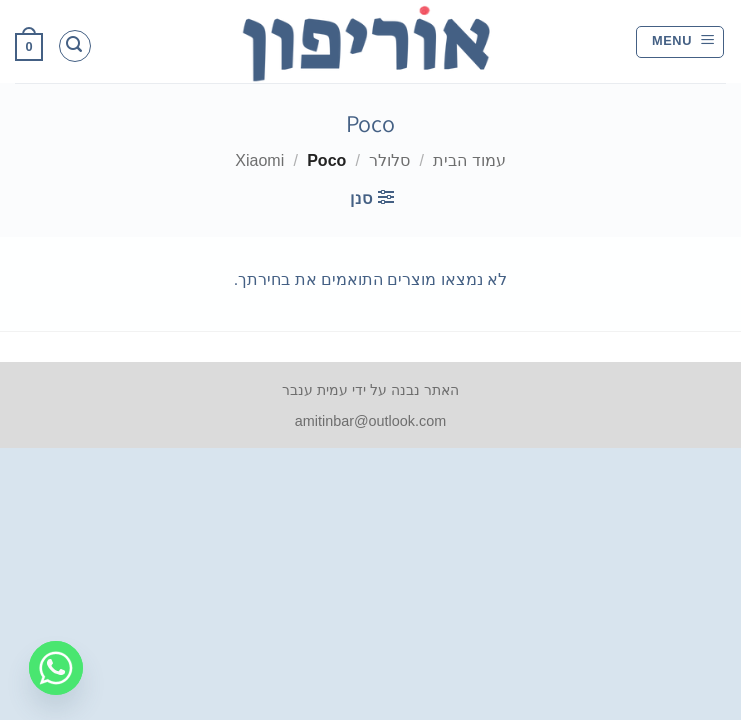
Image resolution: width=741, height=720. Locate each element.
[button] (680, 42)
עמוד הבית (469, 160)
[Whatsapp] (56, 668)
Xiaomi (259, 160)
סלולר (389, 160)
